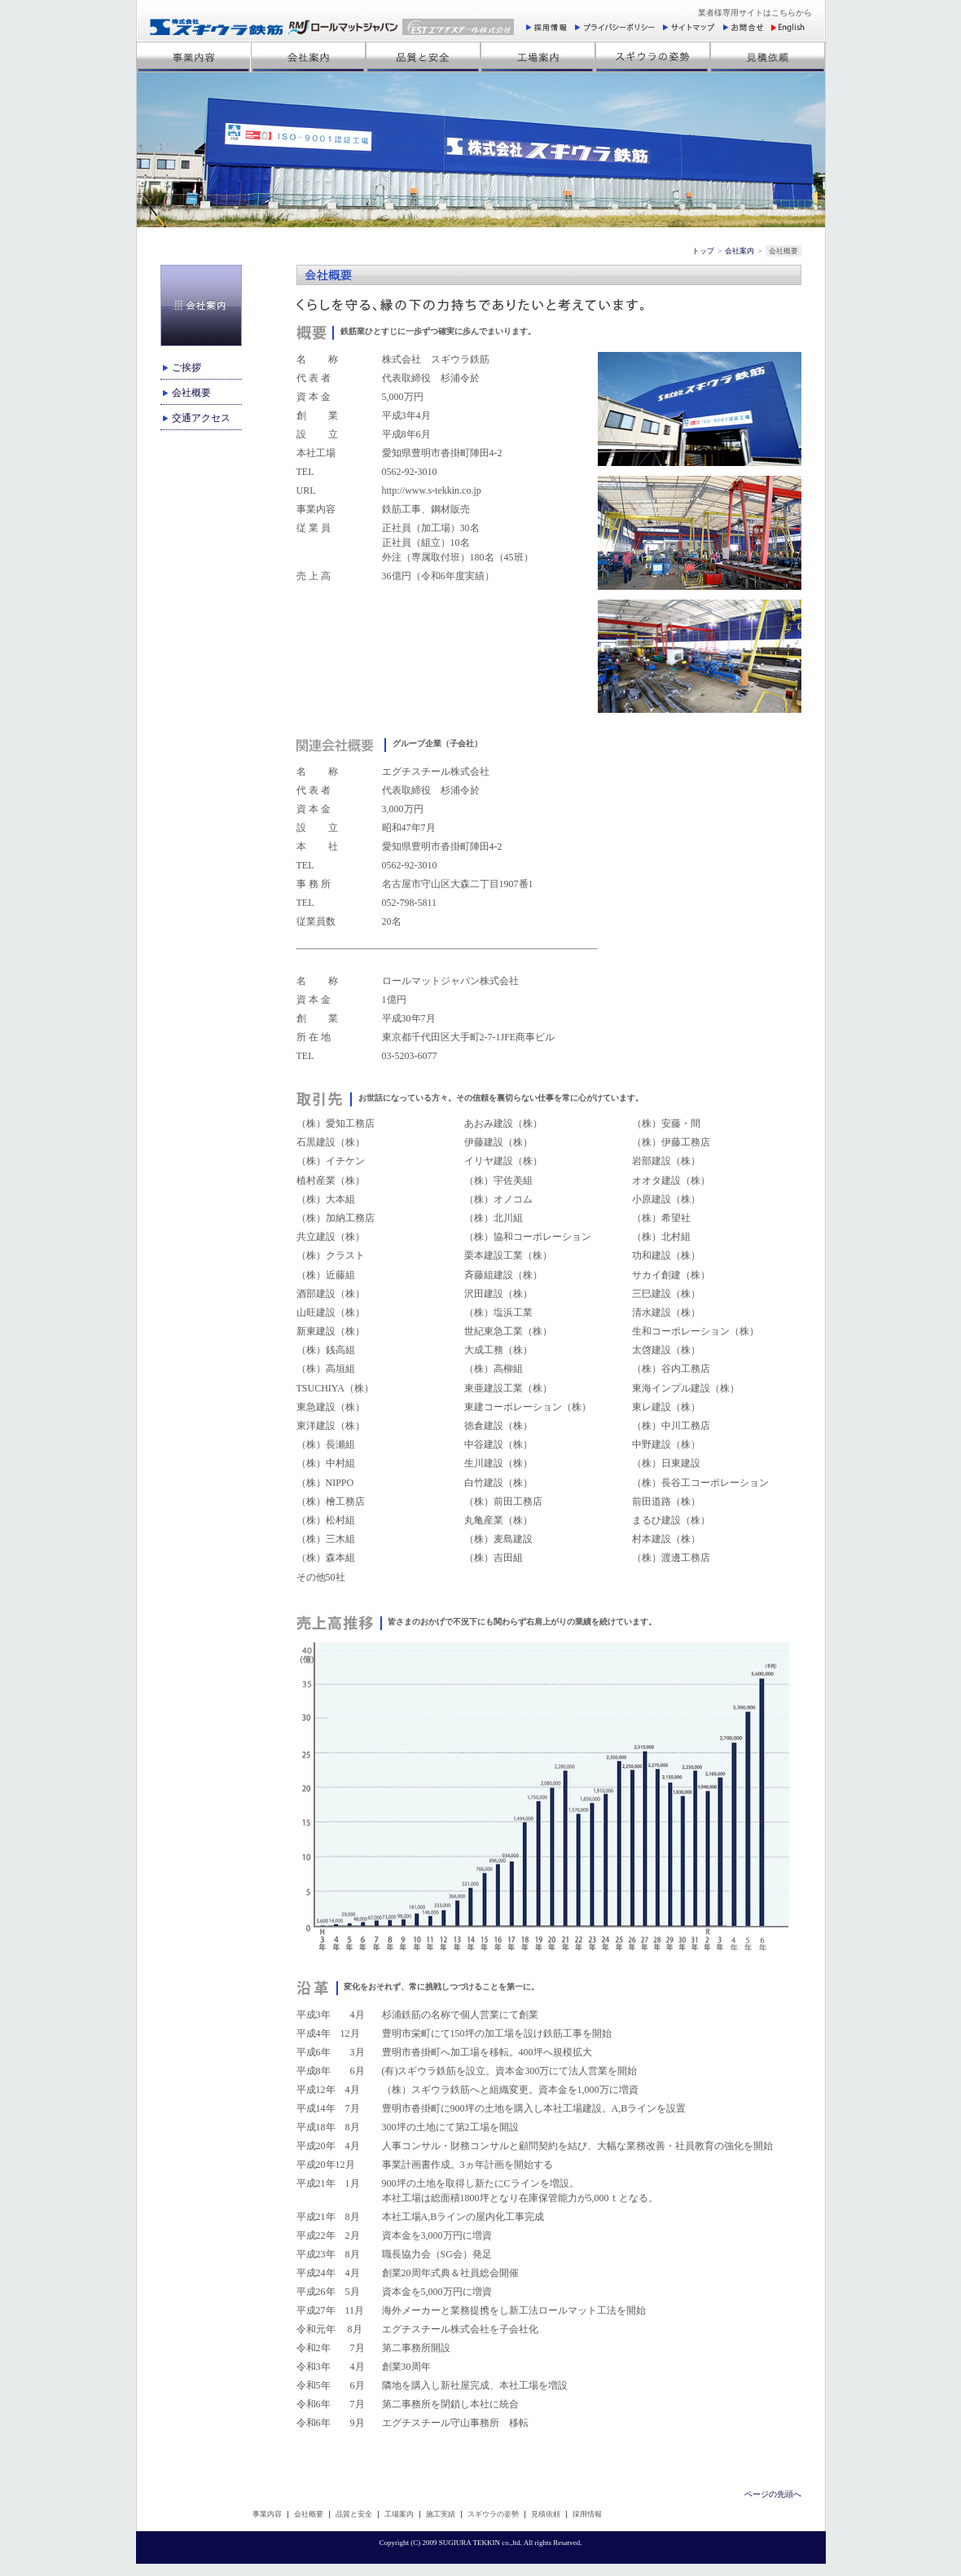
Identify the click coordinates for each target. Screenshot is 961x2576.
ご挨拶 (186, 367)
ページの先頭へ (772, 2494)
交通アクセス (201, 418)
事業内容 (267, 2514)
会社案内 (739, 251)
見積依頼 (545, 2514)
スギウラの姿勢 (493, 2514)
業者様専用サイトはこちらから (755, 12)
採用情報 (587, 2514)
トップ (703, 251)
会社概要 (191, 393)
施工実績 (440, 2514)
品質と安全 (354, 2514)
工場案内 (399, 2514)
